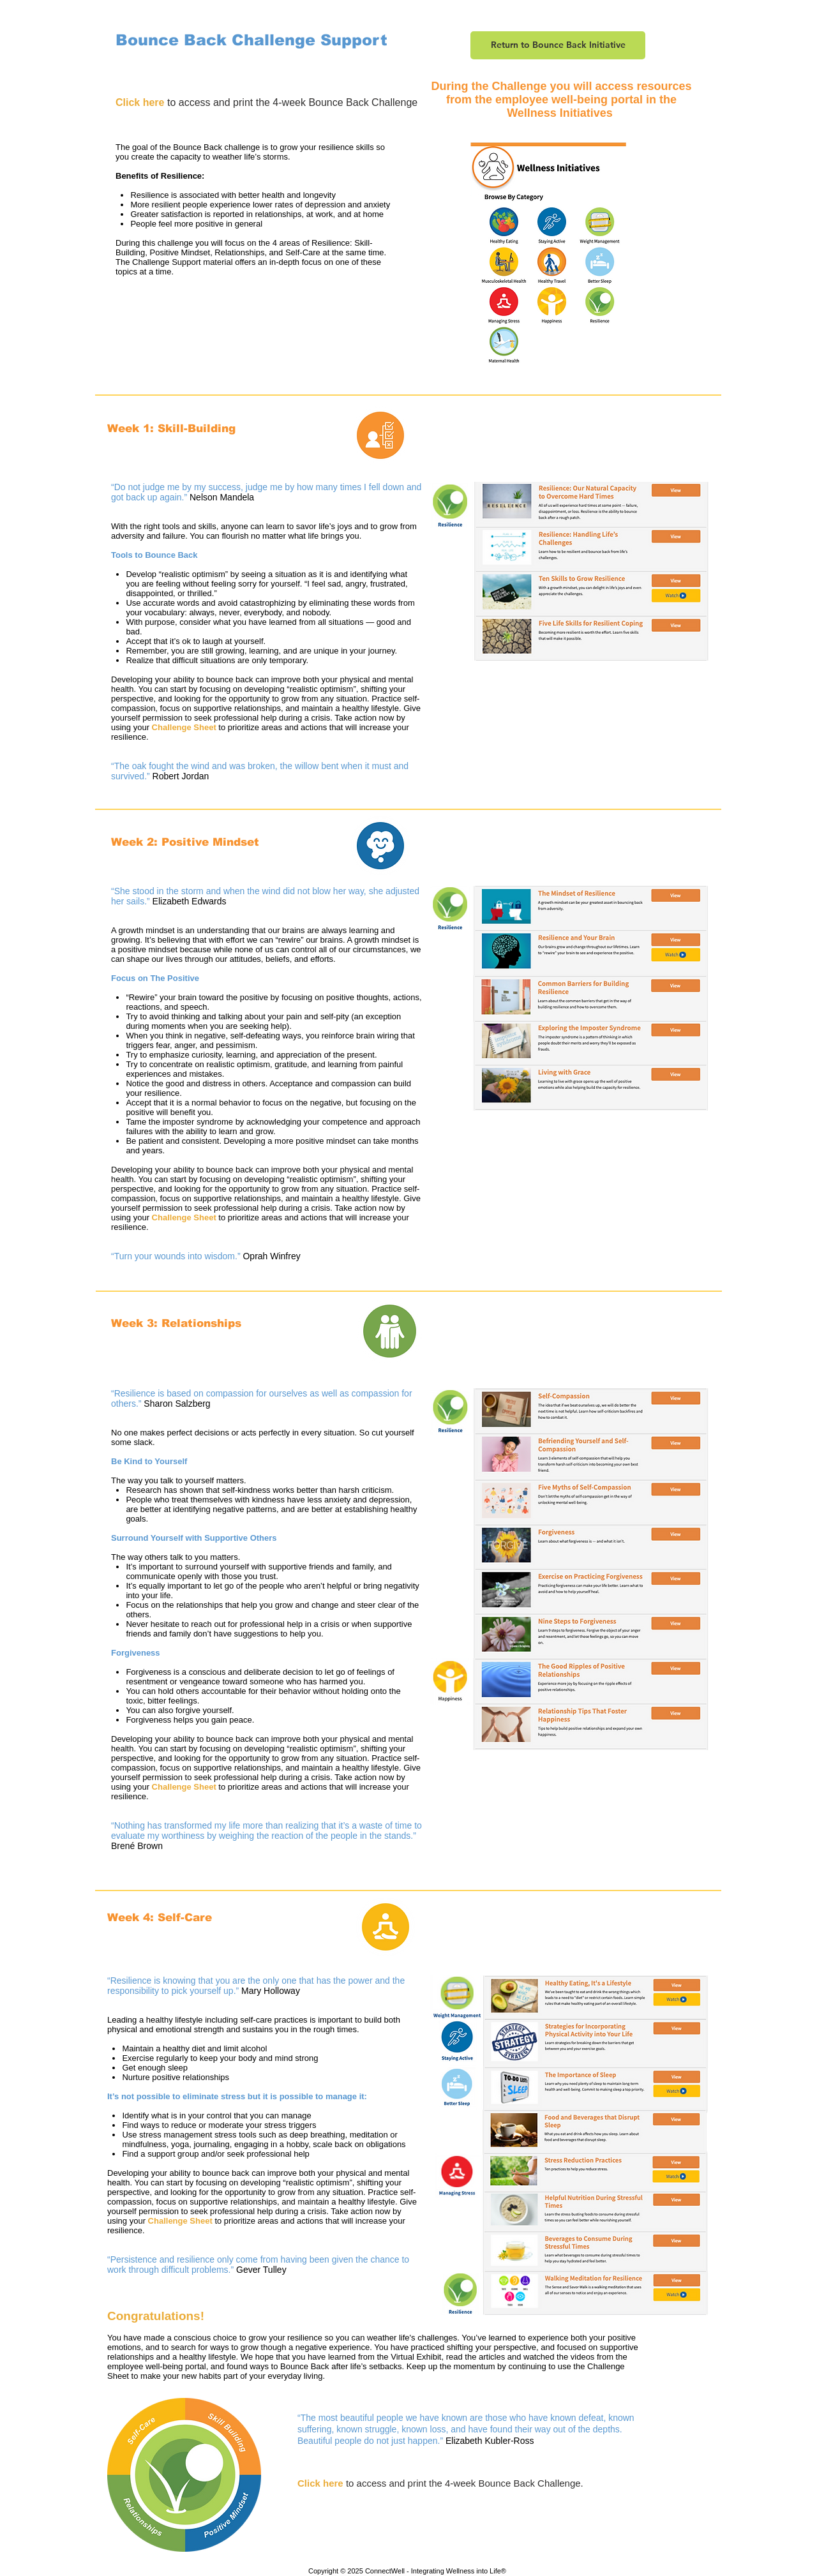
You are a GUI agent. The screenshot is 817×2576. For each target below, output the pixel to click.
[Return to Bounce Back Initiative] (557, 45)
